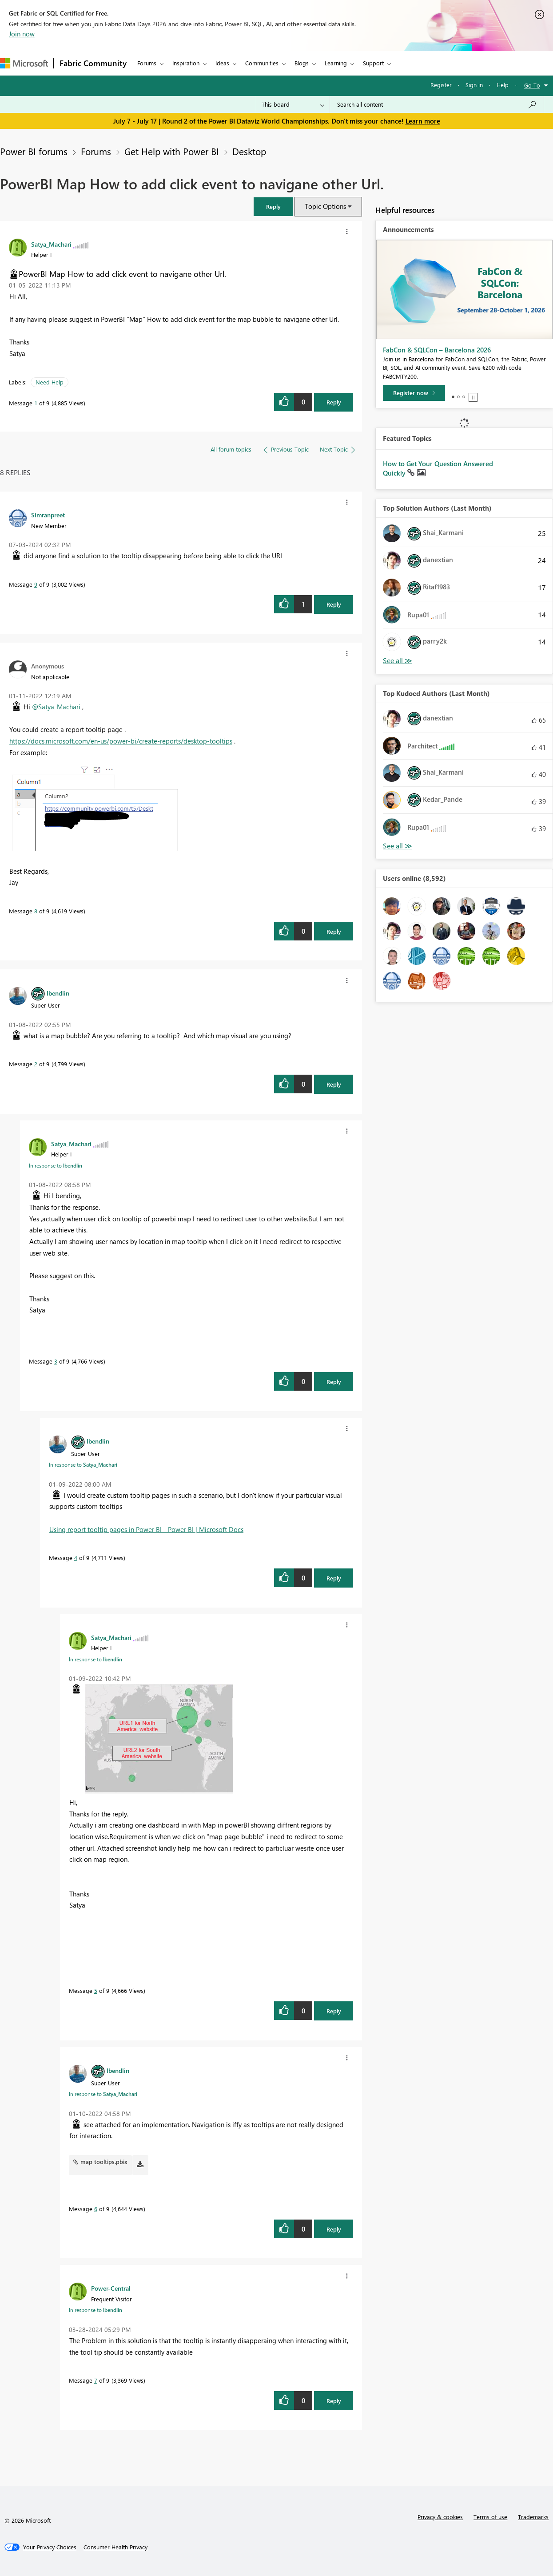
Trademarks (533, 2516)
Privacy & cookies (440, 2516)
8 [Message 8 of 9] (35, 911)
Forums (146, 63)
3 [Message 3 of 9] (55, 1361)
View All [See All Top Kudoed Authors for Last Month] (397, 846)
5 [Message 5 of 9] (95, 1990)
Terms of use (490, 2516)
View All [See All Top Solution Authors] (397, 661)
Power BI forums (34, 151)
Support (373, 63)
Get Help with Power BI (171, 151)
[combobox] (437, 104)
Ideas (222, 63)
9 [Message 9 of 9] (35, 584)
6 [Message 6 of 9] (95, 2208)
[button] (273, 206)
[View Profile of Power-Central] (111, 2288)
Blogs (301, 63)
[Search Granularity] (293, 104)
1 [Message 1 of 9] (35, 403)
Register (441, 84)
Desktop (249, 151)
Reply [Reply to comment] (333, 604)
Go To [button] (532, 85)
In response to (55, 1165)
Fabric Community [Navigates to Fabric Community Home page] (93, 63)
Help (503, 84)
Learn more (423, 120)
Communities (261, 63)
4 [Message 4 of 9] (75, 1557)
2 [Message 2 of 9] (35, 1064)
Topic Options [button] (325, 206)
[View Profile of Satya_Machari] (51, 244)
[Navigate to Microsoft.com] (24, 63)
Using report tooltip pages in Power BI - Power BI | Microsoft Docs (146, 1529)
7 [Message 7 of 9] (95, 2380)
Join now (22, 33)
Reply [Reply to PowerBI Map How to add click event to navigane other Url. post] (333, 402)
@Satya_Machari (56, 706)
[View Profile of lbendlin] (58, 992)
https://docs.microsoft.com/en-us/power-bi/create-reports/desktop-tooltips (120, 740)
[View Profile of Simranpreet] (48, 514)
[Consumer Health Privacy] (115, 2547)
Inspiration (185, 63)
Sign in (474, 84)
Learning (336, 63)
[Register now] (414, 393)
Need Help (50, 382)
